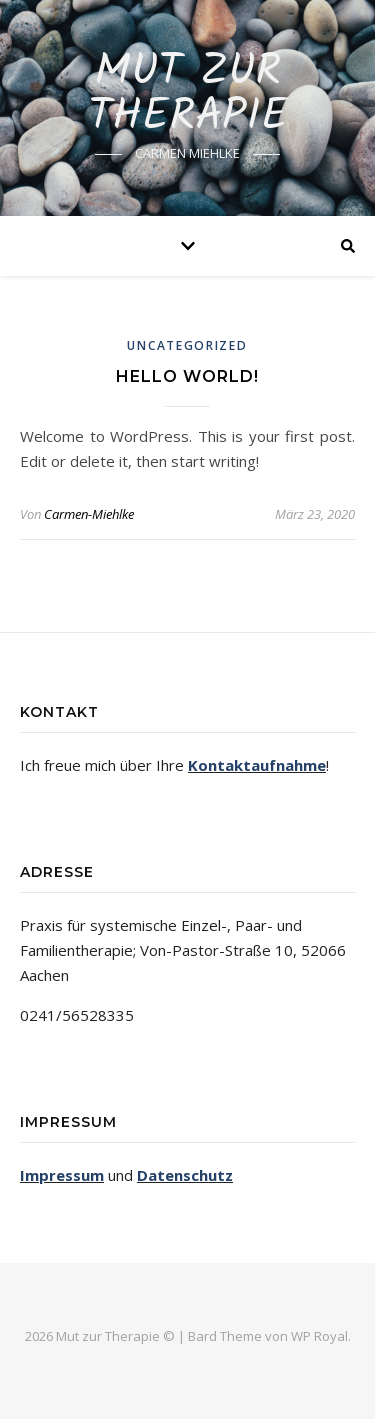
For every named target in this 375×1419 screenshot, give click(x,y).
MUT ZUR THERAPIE (188, 95)
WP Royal (319, 1336)
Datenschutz (185, 1175)
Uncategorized (187, 345)
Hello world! (187, 376)
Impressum (62, 1175)
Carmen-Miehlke (89, 514)
